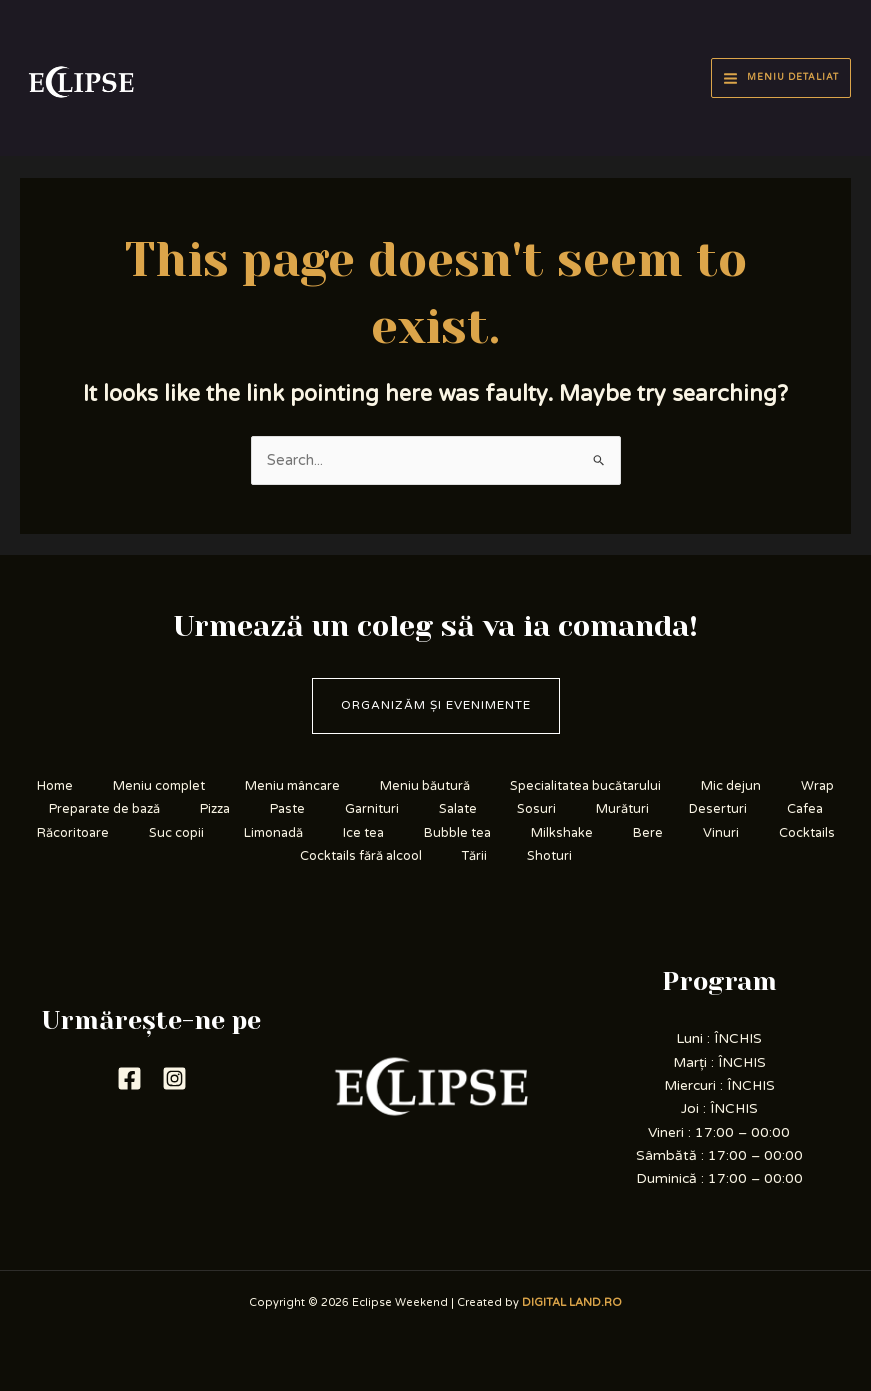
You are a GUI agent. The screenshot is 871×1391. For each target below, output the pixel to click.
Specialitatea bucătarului (585, 786)
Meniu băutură (425, 786)
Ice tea (363, 833)
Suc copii (176, 833)
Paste (287, 809)
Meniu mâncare (292, 786)
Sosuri (536, 809)
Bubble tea (457, 833)
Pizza (215, 809)
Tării (474, 856)
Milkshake (562, 833)
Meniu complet (159, 786)
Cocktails (807, 833)
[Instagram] (174, 1078)
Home (55, 786)
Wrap (817, 786)
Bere (648, 833)
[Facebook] (129, 1078)
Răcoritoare (73, 833)
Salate (458, 809)
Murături (622, 809)
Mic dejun (731, 786)
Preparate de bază (104, 809)
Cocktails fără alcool (361, 856)
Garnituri (372, 809)
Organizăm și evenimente (436, 705)
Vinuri (721, 833)
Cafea (805, 809)
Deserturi (718, 809)
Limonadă (273, 833)
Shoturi (549, 856)
